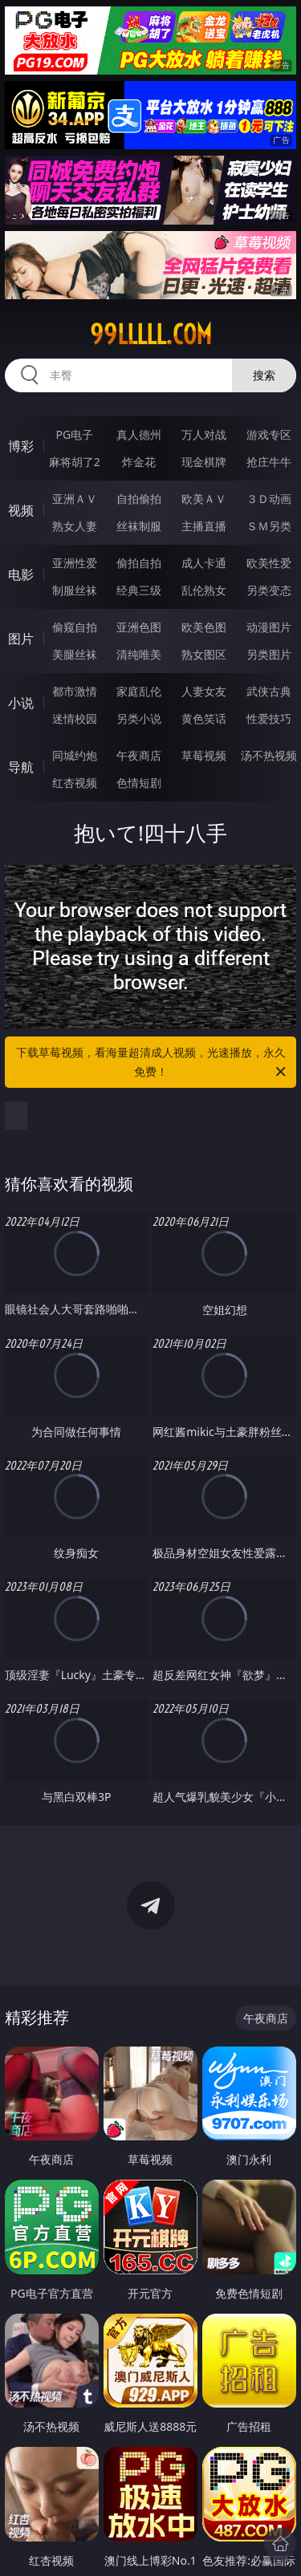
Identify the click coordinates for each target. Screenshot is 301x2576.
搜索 (264, 375)
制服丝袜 (74, 590)
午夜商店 (138, 755)
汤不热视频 (269, 755)
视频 (21, 510)
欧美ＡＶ (203, 498)
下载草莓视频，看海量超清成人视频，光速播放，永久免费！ (152, 1063)
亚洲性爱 (74, 562)
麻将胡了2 (74, 461)
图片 (21, 638)
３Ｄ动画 (268, 498)
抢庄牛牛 (268, 461)
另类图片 (268, 654)
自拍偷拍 (138, 498)
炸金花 (139, 461)
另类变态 (268, 590)
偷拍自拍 (138, 562)
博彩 (21, 446)
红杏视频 (74, 782)
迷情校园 (74, 718)
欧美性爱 (268, 562)
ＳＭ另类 (268, 525)
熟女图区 (203, 654)
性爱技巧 (268, 718)
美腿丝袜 (74, 654)
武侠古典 (268, 691)
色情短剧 (138, 782)
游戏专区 (268, 434)
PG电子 (74, 434)
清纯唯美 (138, 654)
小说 (21, 703)
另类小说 (138, 718)
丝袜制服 (138, 525)
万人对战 (203, 434)
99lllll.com (151, 334)
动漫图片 (268, 627)
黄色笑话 (203, 718)
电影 (21, 574)
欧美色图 (203, 627)
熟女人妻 (74, 525)
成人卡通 (203, 562)
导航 (21, 767)
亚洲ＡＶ (74, 498)
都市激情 (74, 691)
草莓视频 (203, 755)
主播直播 (203, 525)
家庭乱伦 (138, 691)
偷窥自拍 (74, 627)
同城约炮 (74, 755)
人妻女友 (203, 691)
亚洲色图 (138, 627)
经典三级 (138, 590)
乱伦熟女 (203, 590)
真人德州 (138, 434)
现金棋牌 (203, 461)
